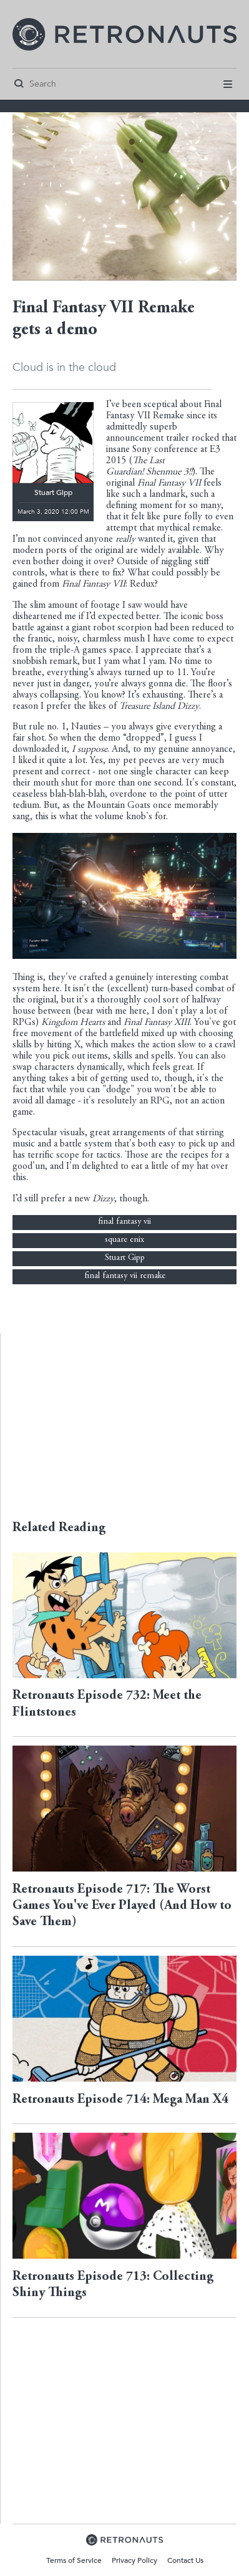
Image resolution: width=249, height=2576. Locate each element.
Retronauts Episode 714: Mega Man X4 (120, 2100)
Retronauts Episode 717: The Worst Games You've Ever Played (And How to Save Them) (122, 1906)
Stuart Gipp (125, 1258)
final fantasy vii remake (124, 1276)
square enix (124, 1240)
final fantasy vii (124, 1222)
